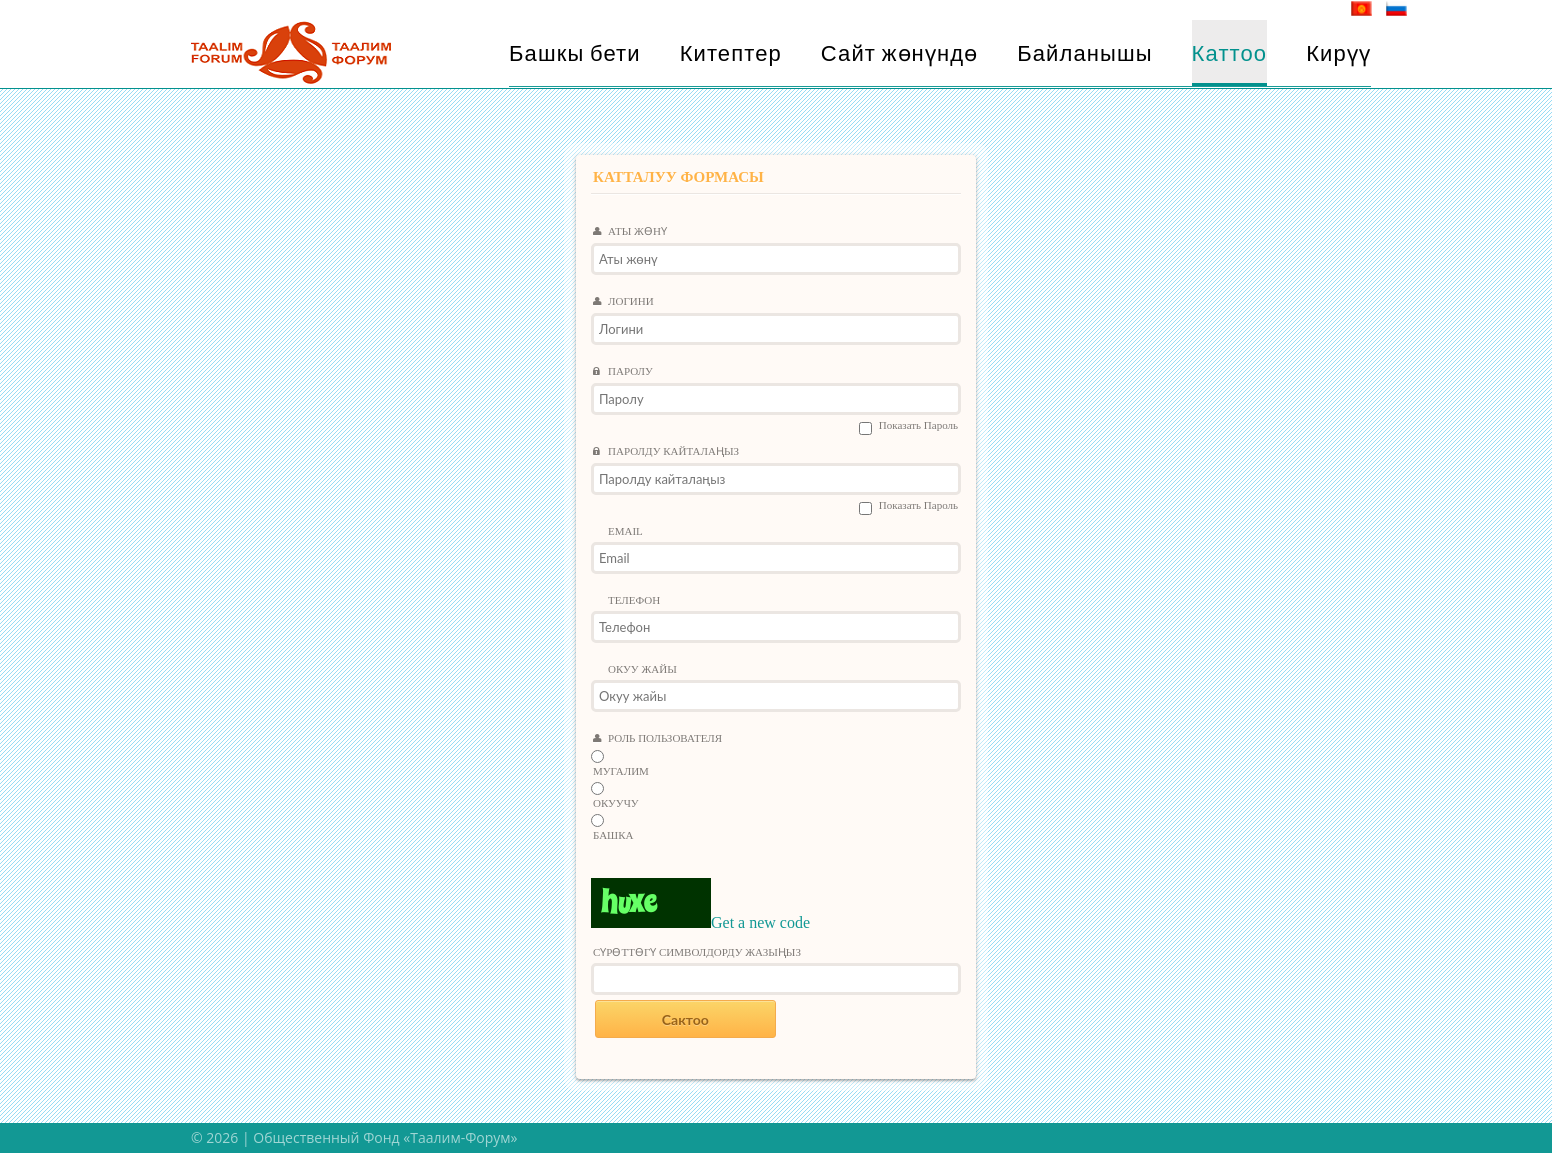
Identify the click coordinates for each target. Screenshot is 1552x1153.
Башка (613, 835)
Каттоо (1230, 53)
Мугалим (621, 771)
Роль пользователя (657, 739)
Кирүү (1338, 53)
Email (625, 531)
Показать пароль (918, 425)
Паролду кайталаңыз (666, 452)
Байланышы (1084, 53)
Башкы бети (575, 53)
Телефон (634, 600)
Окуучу (616, 803)
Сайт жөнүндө (899, 53)
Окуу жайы (642, 669)
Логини (623, 302)
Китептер (731, 53)
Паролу (623, 372)
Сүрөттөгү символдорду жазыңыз (697, 952)
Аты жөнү (630, 232)
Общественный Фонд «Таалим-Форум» (385, 1137)
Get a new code (760, 922)
